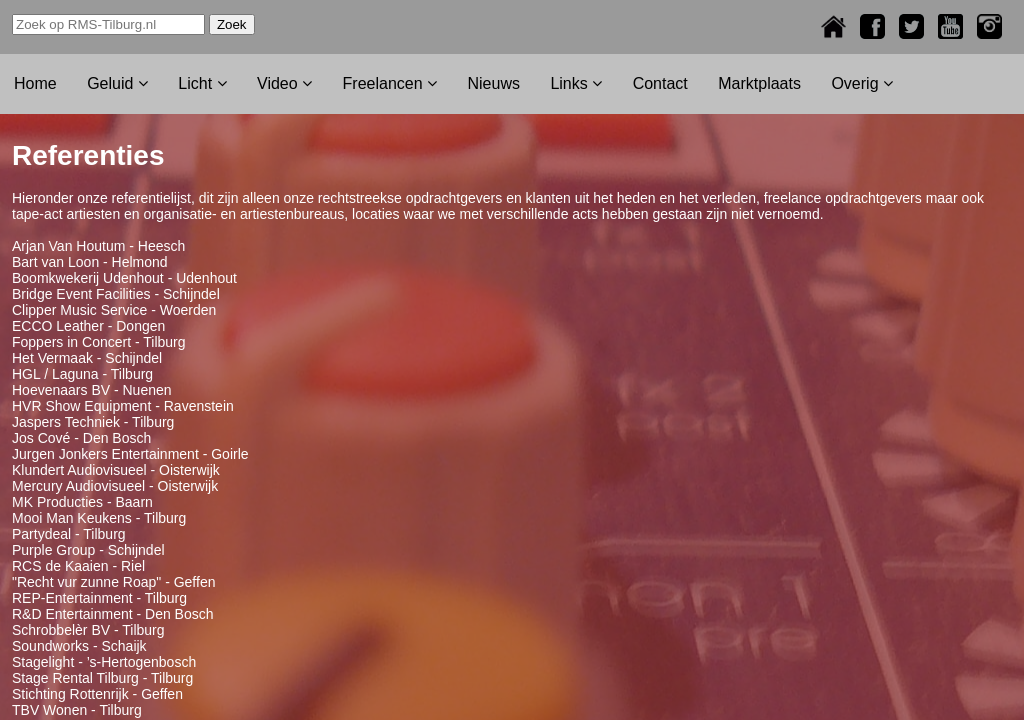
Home (35, 83)
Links (576, 83)
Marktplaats (759, 83)
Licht (202, 83)
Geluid (117, 83)
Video (284, 83)
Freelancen (390, 83)
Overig (862, 83)
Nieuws (493, 83)
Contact (660, 83)
